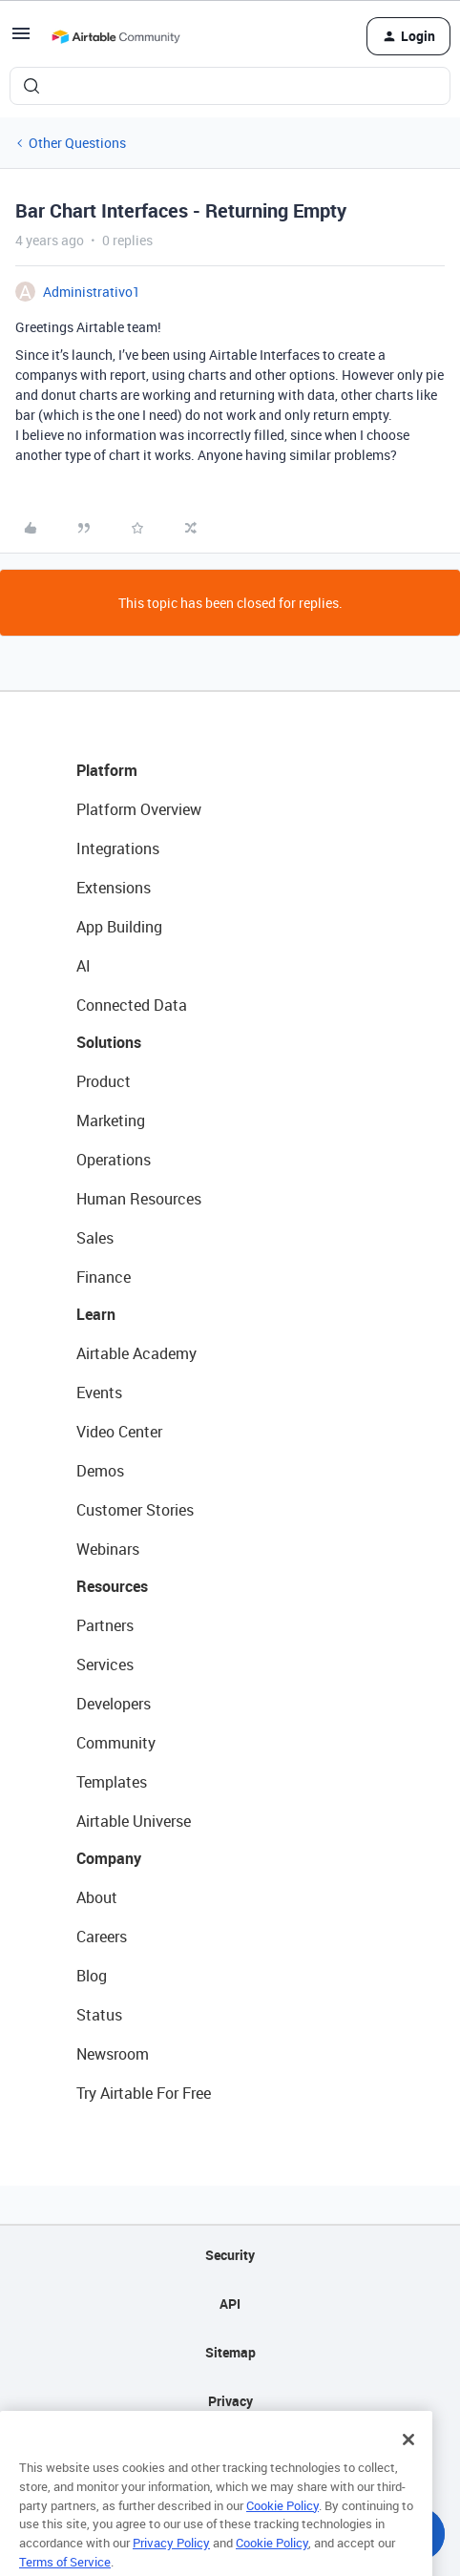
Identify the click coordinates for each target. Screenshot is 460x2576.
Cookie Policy (282, 2525)
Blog (91, 1975)
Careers (101, 1936)
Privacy (230, 2401)
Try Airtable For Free (143, 2093)
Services (105, 1664)
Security (230, 2255)
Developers (113, 1703)
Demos (100, 1470)
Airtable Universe (133, 1821)
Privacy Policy (171, 2562)
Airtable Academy (136, 1353)
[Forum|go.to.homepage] (115, 36)
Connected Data (131, 1005)
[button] (21, 40)
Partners (105, 1625)
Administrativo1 (91, 292)
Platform (106, 770)
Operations (113, 1159)
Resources (112, 1586)
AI (83, 965)
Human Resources (138, 1198)
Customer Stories (135, 1509)
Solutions (108, 1042)
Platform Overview (138, 809)
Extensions (113, 887)
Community (116, 1742)
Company (108, 1858)
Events (99, 1392)
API (230, 2303)
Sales (95, 1237)
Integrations (117, 848)
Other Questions (77, 143)
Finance (103, 1277)
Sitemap (230, 2352)
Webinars (107, 1549)
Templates (111, 1781)
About (96, 1897)
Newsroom (112, 2053)
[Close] (408, 2461)
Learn (95, 1314)
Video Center (119, 1431)
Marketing (110, 1120)
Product (103, 1081)
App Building (119, 926)
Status (99, 2014)
